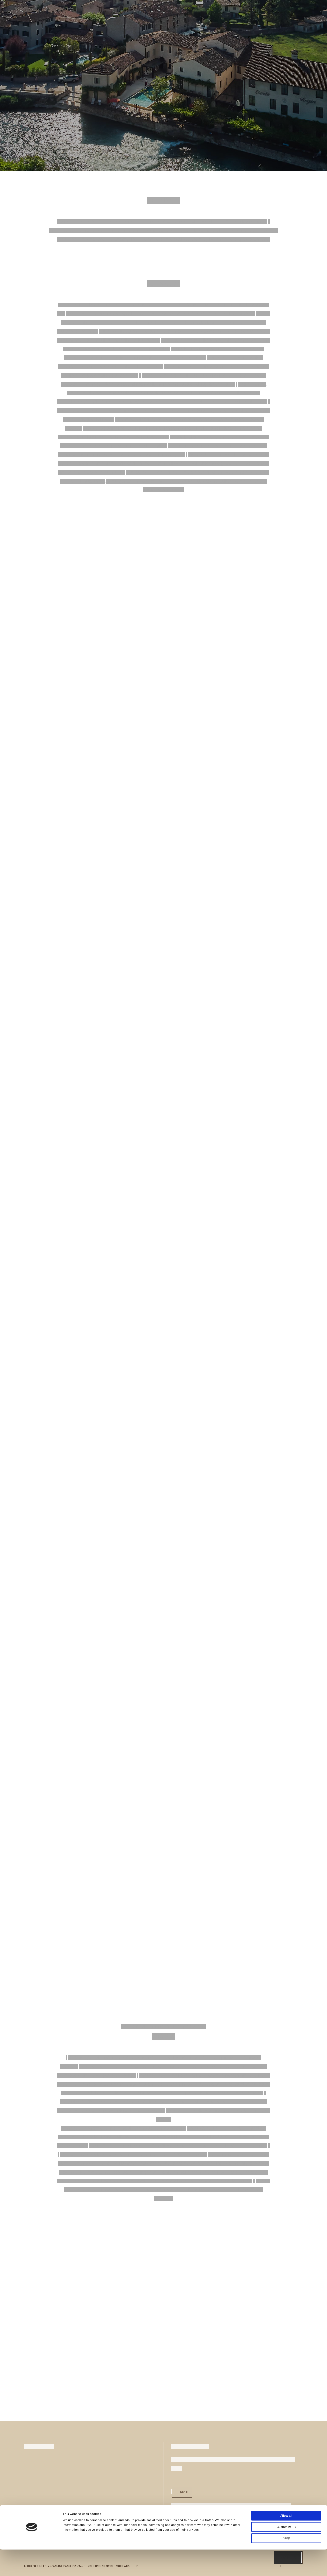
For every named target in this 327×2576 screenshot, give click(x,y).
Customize (286, 2553)
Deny (286, 2564)
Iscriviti (182, 2492)
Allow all (286, 2542)
